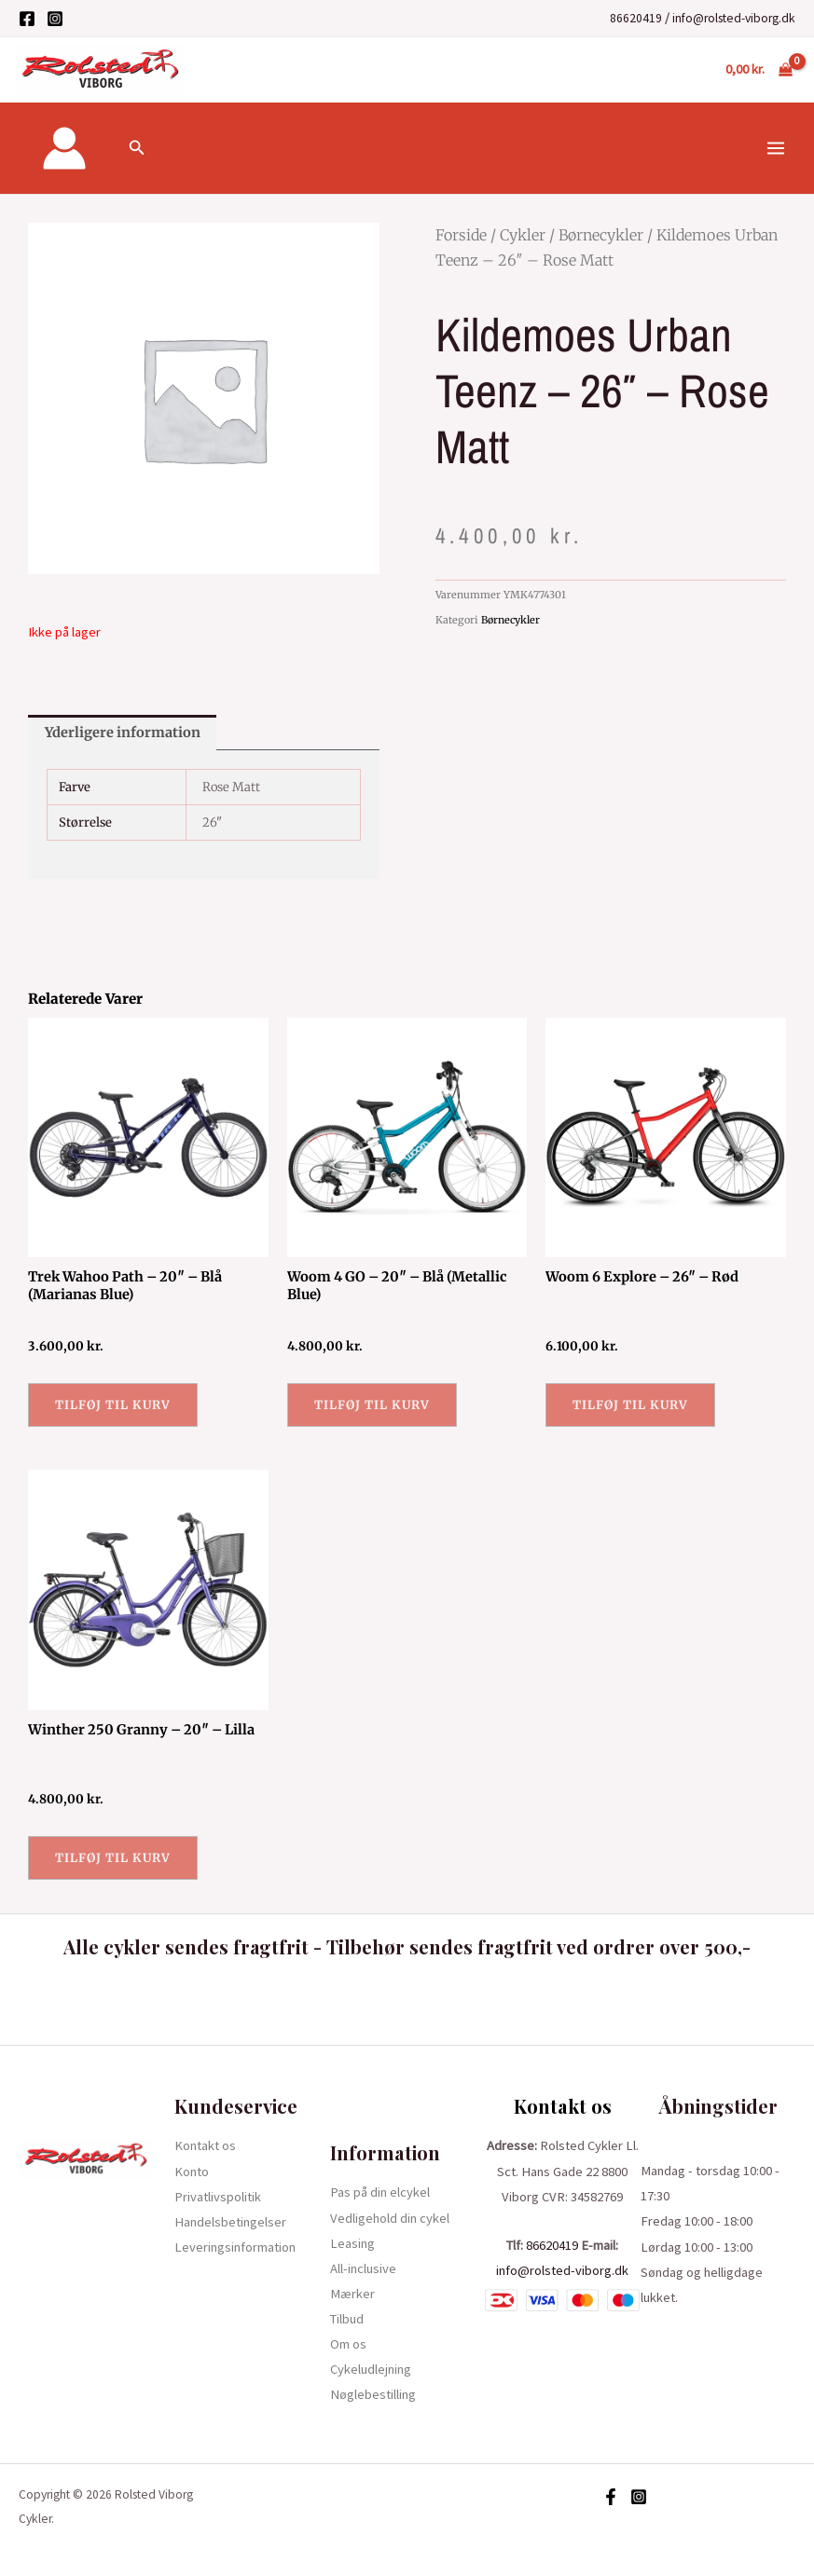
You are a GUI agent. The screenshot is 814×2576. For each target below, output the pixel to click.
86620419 (636, 18)
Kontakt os (205, 2145)
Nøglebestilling (373, 2394)
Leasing (352, 2243)
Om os (348, 2344)
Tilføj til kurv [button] (113, 1404)
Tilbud (347, 2318)
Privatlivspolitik (217, 2196)
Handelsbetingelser (230, 2221)
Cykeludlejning (370, 2369)
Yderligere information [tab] (122, 732)
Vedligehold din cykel (389, 2218)
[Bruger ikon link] (64, 148)
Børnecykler (601, 235)
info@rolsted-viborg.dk (733, 18)
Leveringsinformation (235, 2247)
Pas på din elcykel (380, 2192)
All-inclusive (363, 2268)
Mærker (352, 2293)
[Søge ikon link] (137, 148)
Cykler (522, 235)
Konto (191, 2171)
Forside (461, 235)
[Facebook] (27, 18)
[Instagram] (55, 18)
